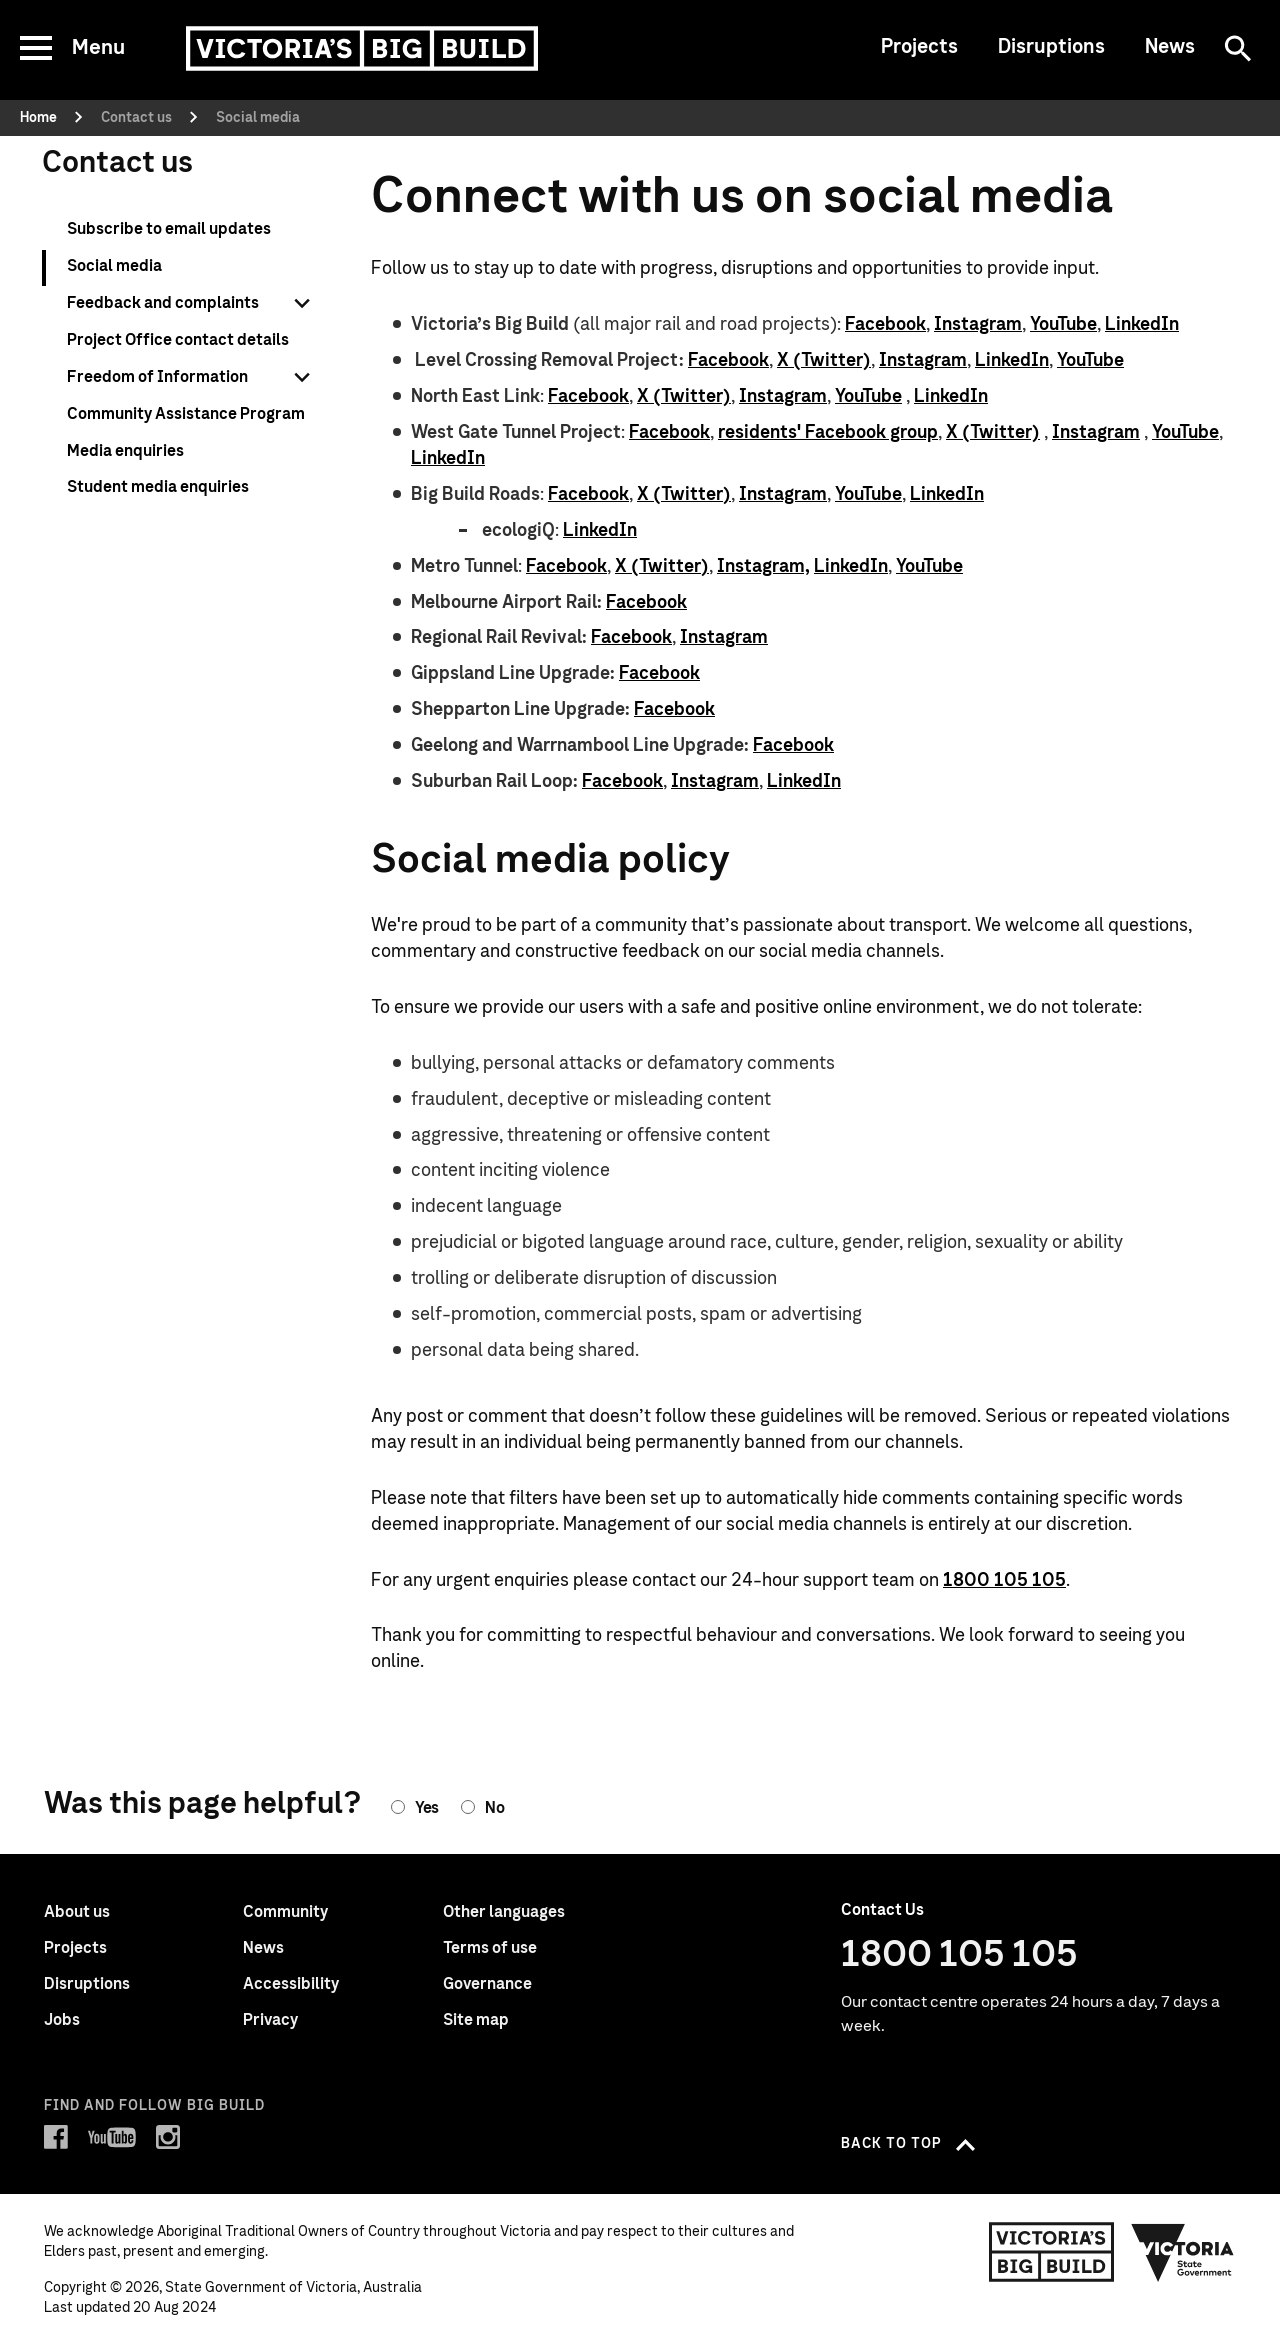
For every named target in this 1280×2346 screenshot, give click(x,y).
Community (285, 1912)
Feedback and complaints (163, 303)
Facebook (885, 325)
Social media (114, 266)
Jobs (62, 2020)
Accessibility (291, 1984)
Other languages (504, 1912)
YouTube (1063, 325)
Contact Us (882, 1910)
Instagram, (763, 567)
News (1170, 47)
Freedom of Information (157, 377)
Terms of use (490, 1948)
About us (77, 1912)
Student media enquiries (158, 487)
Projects (919, 47)
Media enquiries (125, 451)
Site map (476, 2020)
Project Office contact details (178, 340)
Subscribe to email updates (169, 229)
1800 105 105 (1004, 1581)
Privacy (270, 2020)
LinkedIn (1142, 325)
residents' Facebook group (828, 433)
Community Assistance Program (186, 414)
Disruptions (1051, 47)
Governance (487, 1984)
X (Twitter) (824, 361)
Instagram (978, 325)
